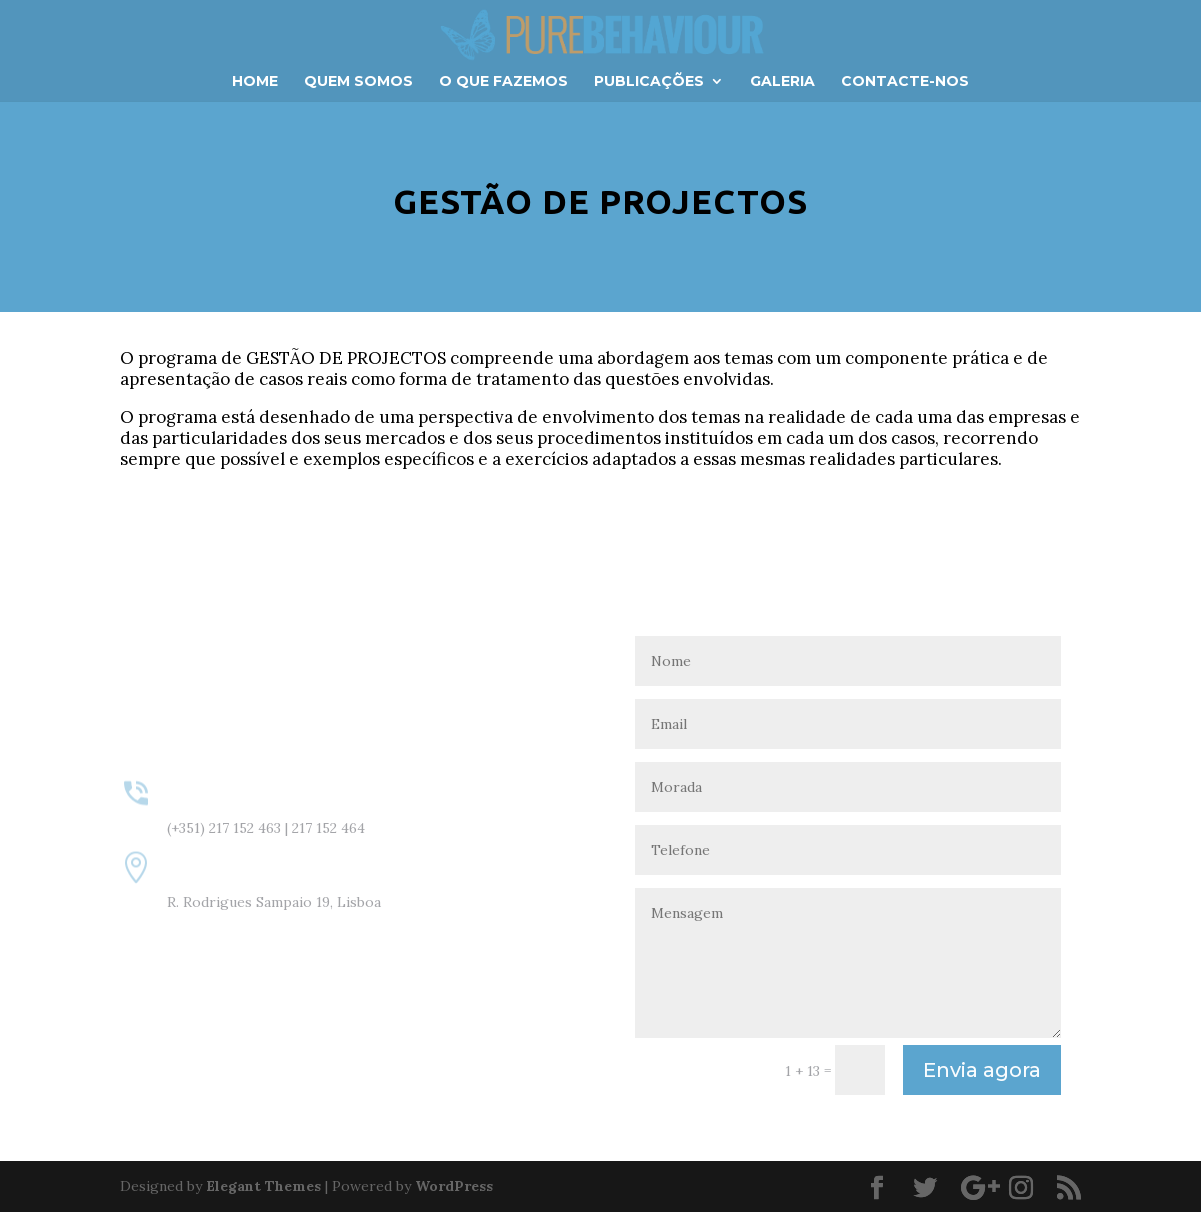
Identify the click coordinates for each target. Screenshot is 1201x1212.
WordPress (454, 1186)
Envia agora (982, 1070)
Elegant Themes (263, 1186)
